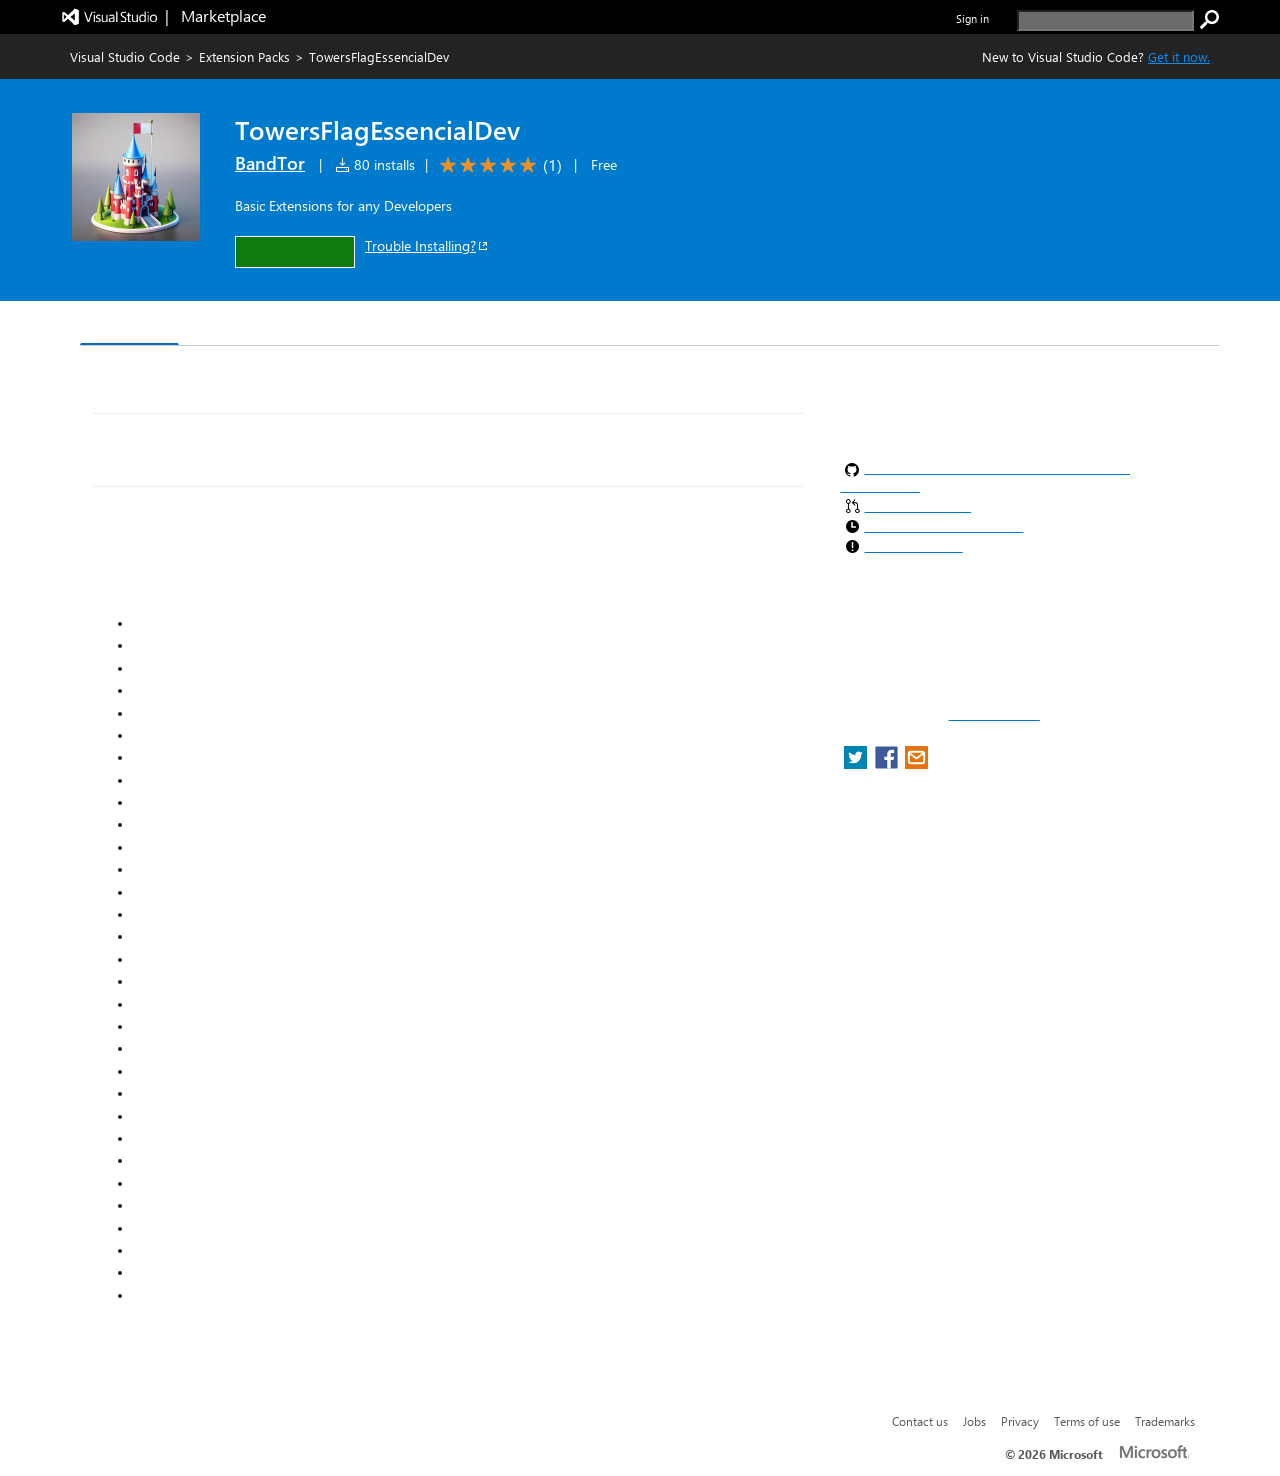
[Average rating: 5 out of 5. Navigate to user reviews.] (497, 165)
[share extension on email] (916, 763)
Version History (250, 325)
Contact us (920, 1421)
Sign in (972, 18)
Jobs (974, 1421)
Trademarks (1165, 1421)
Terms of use (1087, 1421)
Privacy (1020, 1421)
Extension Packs (244, 56)
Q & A (358, 325)
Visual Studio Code (125, 56)
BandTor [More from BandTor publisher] (270, 163)
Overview (129, 324)
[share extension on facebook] (888, 763)
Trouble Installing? (427, 245)
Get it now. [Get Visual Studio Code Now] (1179, 56)
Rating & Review (469, 325)
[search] (1105, 20)
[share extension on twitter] (857, 763)
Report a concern (994, 715)
